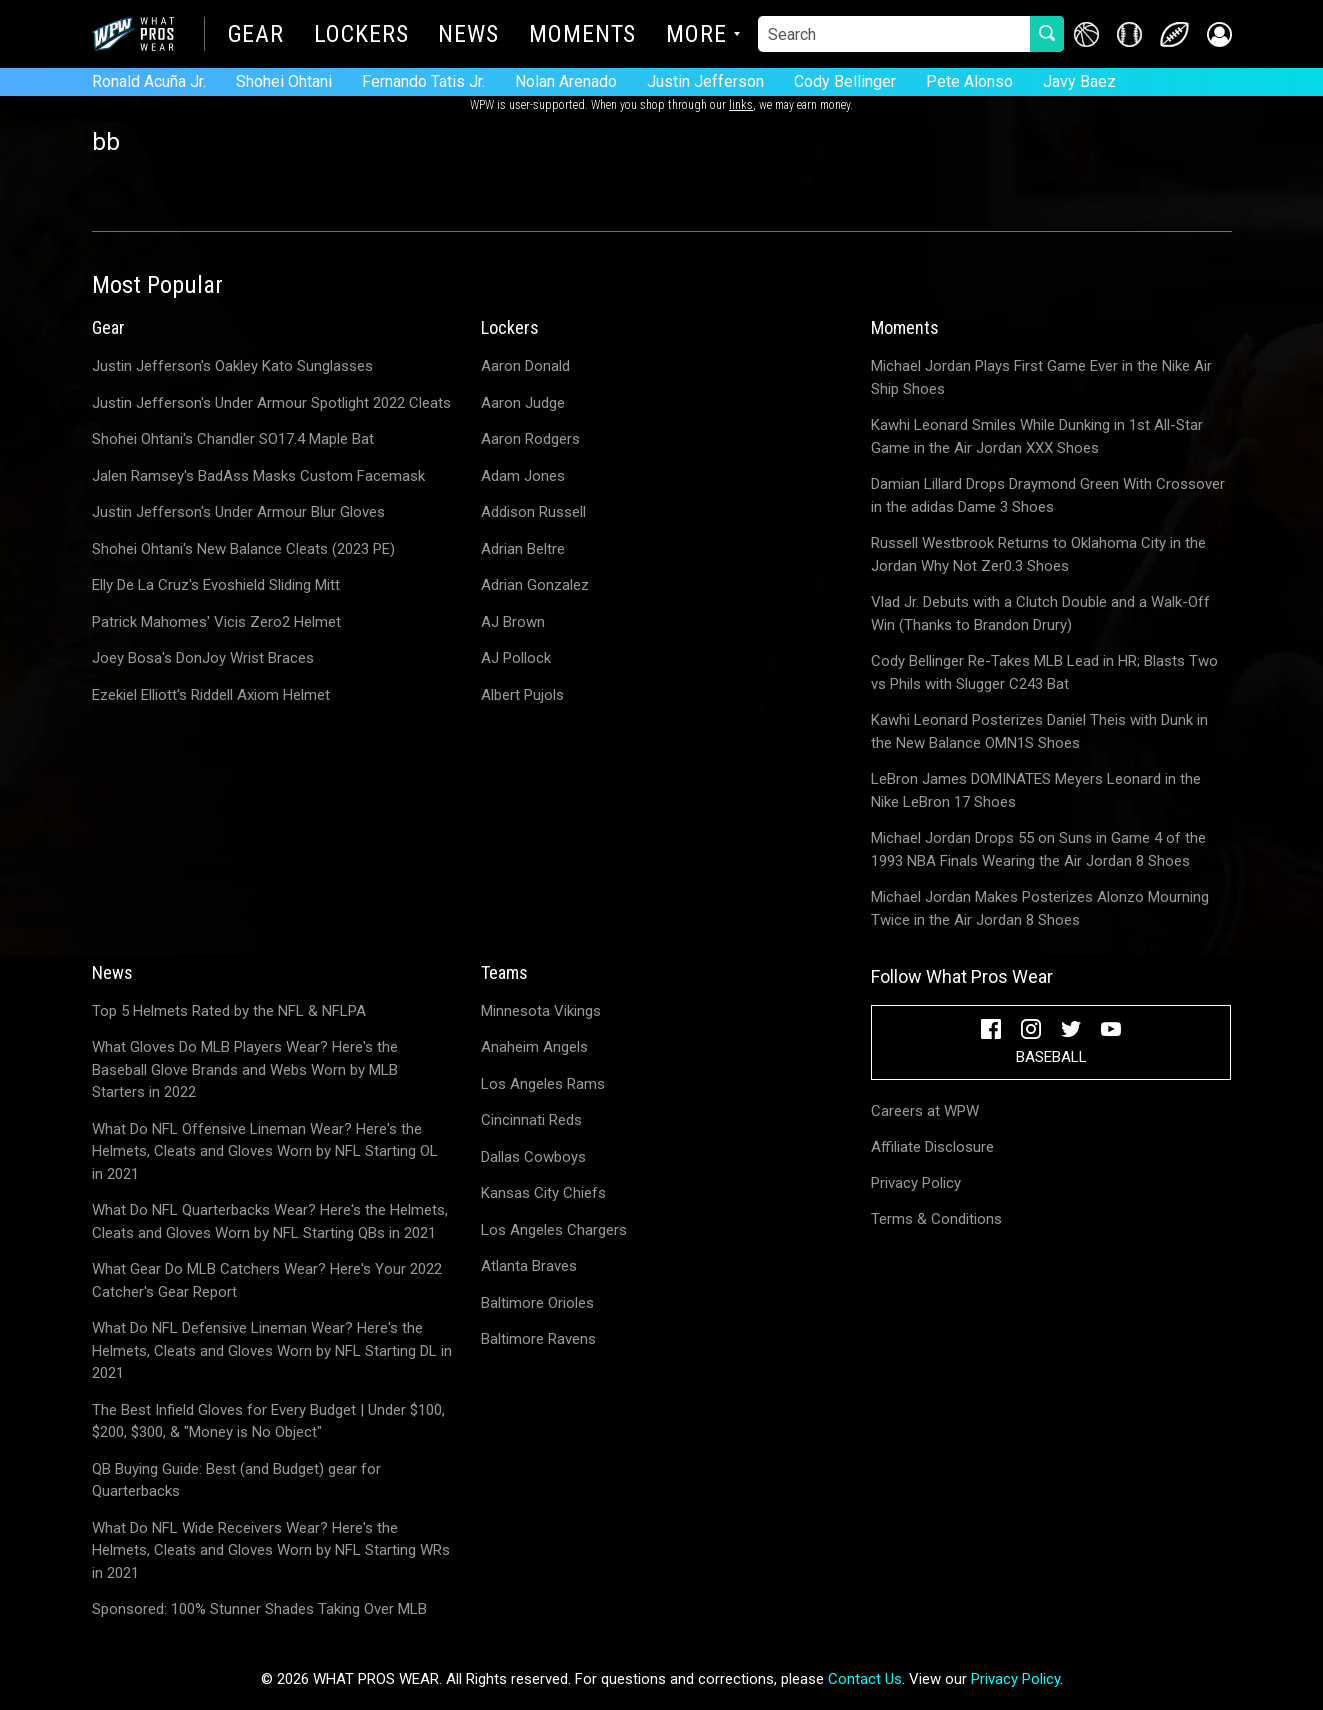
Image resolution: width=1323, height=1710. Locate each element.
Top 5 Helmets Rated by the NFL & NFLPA (229, 1011)
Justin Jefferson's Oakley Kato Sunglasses (232, 366)
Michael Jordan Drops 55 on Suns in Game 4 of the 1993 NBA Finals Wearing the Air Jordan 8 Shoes (1038, 849)
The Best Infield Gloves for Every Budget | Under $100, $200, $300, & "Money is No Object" (268, 1421)
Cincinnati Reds (531, 1120)
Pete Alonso (969, 81)
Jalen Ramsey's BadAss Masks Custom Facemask (258, 476)
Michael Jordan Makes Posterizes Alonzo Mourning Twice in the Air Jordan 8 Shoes (1040, 908)
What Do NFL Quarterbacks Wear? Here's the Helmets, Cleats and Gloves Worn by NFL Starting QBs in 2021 (270, 1221)
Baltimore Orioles (537, 1303)
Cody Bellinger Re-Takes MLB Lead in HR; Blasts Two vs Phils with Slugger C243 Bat (1044, 672)
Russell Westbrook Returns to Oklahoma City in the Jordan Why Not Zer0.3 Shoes (1038, 554)
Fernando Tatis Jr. (423, 81)
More (696, 36)
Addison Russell (533, 512)
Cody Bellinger (845, 81)
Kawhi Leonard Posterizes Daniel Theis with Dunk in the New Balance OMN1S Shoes (1039, 731)
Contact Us (865, 1679)
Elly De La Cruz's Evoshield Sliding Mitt (216, 585)
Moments (582, 36)
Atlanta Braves (529, 1266)
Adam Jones (523, 476)
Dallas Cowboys (533, 1157)
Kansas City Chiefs (543, 1193)
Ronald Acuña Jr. (149, 81)
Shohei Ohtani (284, 81)
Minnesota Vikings (541, 1011)
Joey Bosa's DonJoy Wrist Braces (203, 658)
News (468, 36)
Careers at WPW (925, 1111)
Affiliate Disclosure (932, 1147)
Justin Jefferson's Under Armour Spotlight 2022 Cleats (271, 403)
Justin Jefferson (705, 81)
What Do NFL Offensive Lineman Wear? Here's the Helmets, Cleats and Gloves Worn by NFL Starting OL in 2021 (265, 1151)
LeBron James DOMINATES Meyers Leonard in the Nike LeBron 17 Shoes (1036, 790)
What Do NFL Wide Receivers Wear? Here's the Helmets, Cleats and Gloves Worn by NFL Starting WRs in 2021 (271, 1550)
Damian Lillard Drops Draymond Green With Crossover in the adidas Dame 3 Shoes (1048, 495)
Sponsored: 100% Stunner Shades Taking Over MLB (259, 1609)
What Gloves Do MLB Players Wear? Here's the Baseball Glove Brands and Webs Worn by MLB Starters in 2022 (245, 1069)
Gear (256, 36)
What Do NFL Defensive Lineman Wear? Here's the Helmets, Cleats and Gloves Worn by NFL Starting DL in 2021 (272, 1350)
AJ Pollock (516, 658)
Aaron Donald (525, 366)
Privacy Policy (916, 1183)
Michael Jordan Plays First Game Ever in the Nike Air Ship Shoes (1041, 377)
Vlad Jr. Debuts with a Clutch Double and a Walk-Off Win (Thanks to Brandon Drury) (1040, 613)
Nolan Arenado (566, 81)
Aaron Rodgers (530, 439)
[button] (1219, 34)
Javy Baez (1079, 81)
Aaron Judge (523, 403)
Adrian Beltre (523, 549)
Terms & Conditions (936, 1219)
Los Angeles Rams (543, 1084)
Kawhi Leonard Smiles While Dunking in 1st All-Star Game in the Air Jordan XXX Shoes (1037, 436)
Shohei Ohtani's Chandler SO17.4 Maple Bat (233, 439)
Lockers (361, 36)
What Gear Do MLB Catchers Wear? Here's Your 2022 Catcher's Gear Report (267, 1280)
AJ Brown (513, 622)
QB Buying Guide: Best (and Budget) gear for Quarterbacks (236, 1480)
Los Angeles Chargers (554, 1230)
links (741, 105)
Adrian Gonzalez (535, 585)
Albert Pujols (522, 695)
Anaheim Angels (534, 1047)
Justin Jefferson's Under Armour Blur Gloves (238, 512)
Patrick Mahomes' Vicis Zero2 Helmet (216, 622)
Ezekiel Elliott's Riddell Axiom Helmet (211, 695)
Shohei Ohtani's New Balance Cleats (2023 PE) (243, 549)
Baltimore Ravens (538, 1339)
